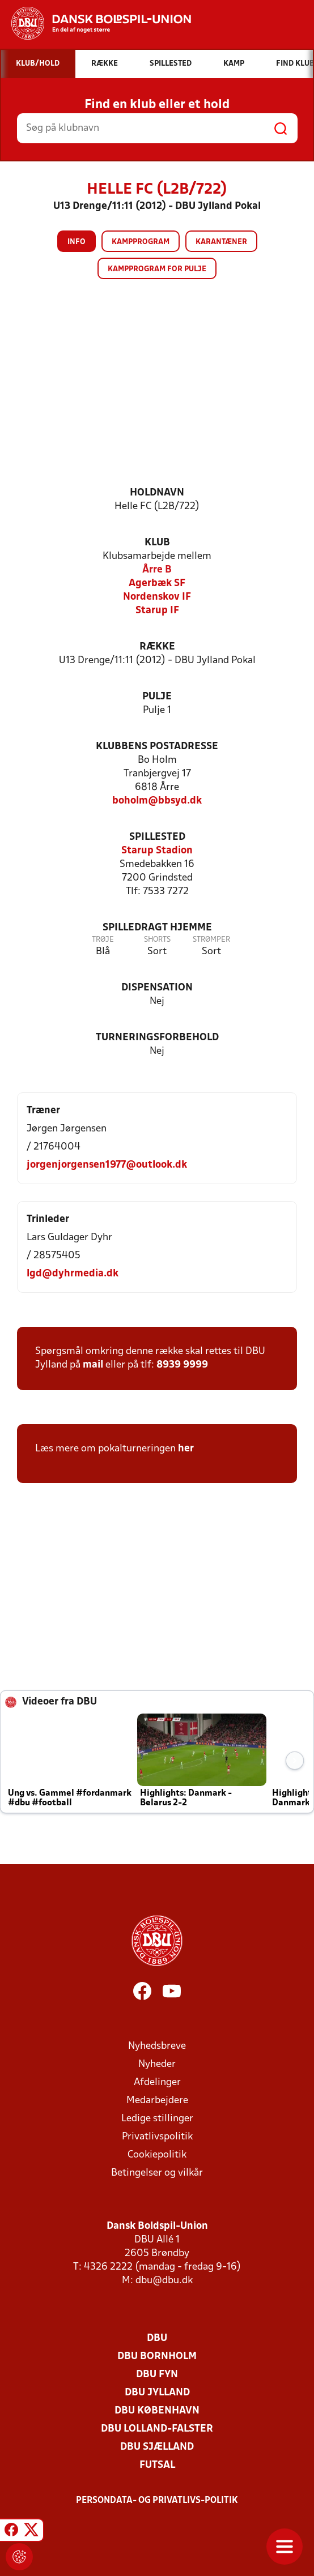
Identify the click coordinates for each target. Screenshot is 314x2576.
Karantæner (221, 242)
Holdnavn (157, 493)
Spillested (157, 837)
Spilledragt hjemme (157, 928)
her (186, 1449)
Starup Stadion (157, 851)
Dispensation (157, 988)
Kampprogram (140, 242)
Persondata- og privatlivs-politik (157, 2501)
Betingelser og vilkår (157, 2173)
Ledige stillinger (157, 2119)
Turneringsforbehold (157, 1038)
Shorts (157, 939)
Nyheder (157, 2064)
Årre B (157, 570)
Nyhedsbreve (157, 2046)
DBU (157, 2338)
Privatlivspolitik (157, 2137)
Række (157, 647)
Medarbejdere (157, 2100)
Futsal (157, 2465)
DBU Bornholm (157, 2356)
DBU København (157, 2411)
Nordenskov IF (157, 597)
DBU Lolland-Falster (157, 2429)
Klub (157, 543)
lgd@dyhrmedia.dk (72, 1274)
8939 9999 (182, 1365)
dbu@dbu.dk (164, 2280)
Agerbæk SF (157, 583)
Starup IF (157, 611)
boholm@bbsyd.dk (157, 801)
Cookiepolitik (157, 2155)
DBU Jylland (157, 2393)
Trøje (103, 939)
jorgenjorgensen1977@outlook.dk (107, 1165)
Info (76, 242)
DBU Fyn (157, 2375)
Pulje (157, 697)
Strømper (211, 939)
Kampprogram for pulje (157, 269)
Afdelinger (157, 2082)
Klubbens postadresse (157, 746)
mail (93, 1365)
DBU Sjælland (157, 2447)
